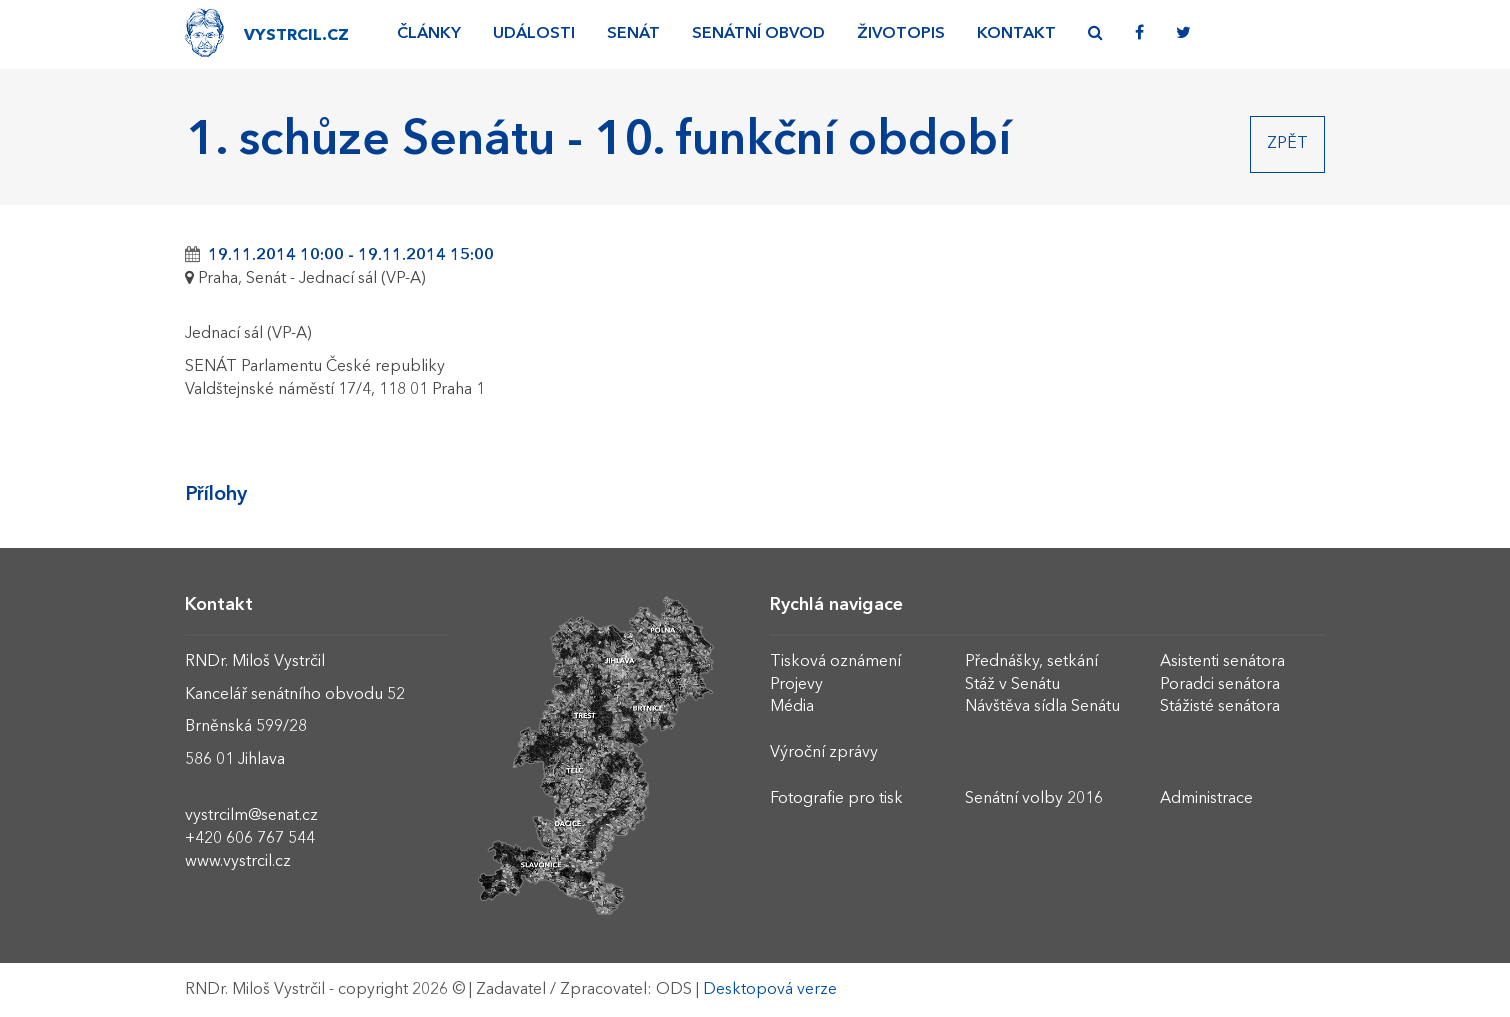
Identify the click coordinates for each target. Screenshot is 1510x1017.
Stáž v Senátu (1012, 685)
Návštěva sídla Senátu (1042, 707)
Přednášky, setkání (1031, 662)
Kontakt (1016, 34)
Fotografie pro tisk (836, 799)
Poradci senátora (1220, 685)
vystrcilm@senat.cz (251, 816)
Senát (633, 34)
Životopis (901, 34)
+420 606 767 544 (250, 839)
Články (429, 34)
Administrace (1206, 799)
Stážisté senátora (1220, 707)
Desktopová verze (770, 990)
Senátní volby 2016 (1034, 799)
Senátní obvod (758, 34)
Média (792, 707)
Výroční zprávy (824, 753)
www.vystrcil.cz (238, 862)
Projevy (796, 685)
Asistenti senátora (1222, 662)
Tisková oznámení (835, 662)
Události (534, 34)
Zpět (1287, 144)
